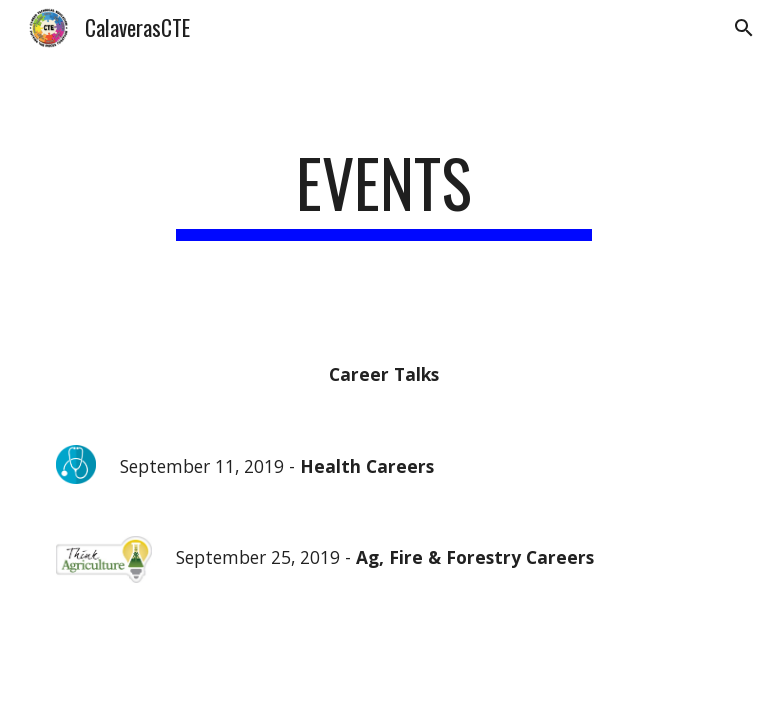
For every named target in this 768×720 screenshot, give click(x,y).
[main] (383, 192)
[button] (744, 28)
